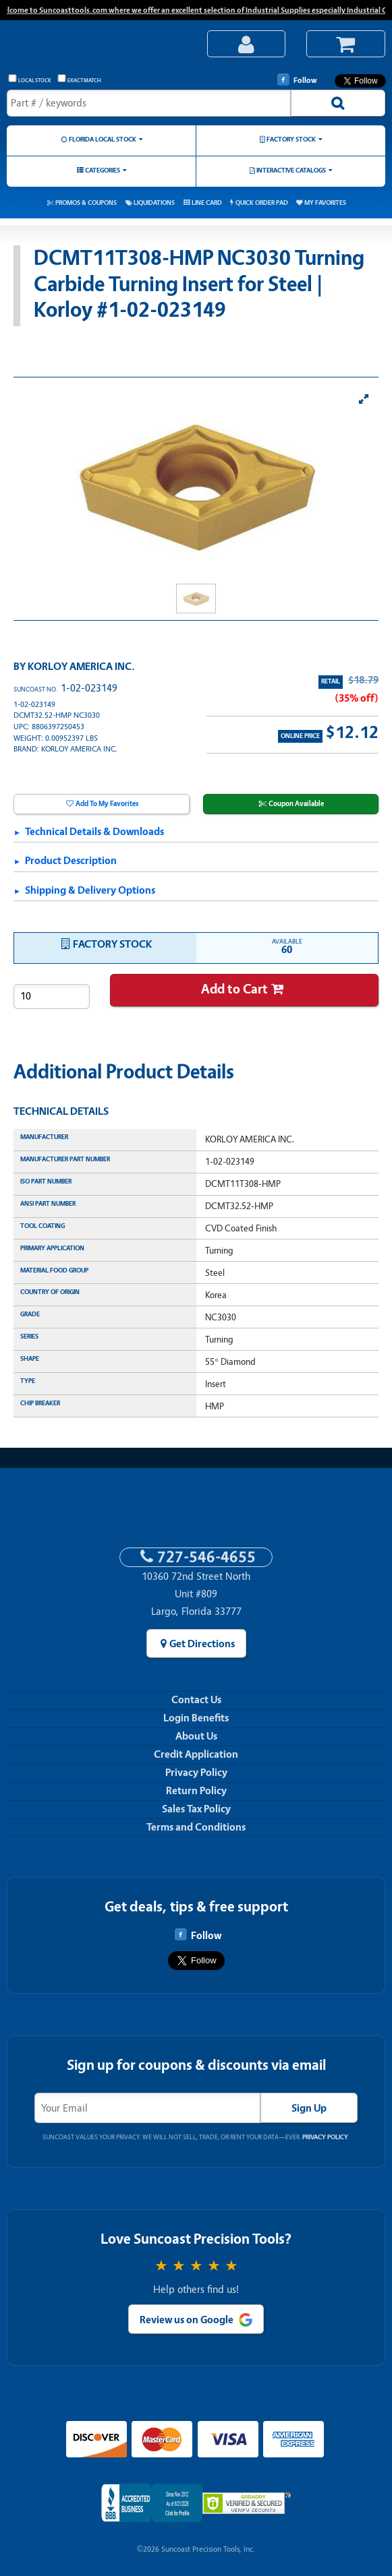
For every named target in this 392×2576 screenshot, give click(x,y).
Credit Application (196, 1754)
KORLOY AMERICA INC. (81, 667)
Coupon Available (296, 803)
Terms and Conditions (196, 1827)
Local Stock (29, 79)
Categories (102, 170)
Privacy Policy (196, 1773)
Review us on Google (186, 2320)
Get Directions (202, 1644)
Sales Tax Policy (196, 1809)
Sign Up (309, 2108)
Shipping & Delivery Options (90, 890)
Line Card (207, 202)
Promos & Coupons (86, 202)
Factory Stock (291, 139)
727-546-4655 (206, 1557)
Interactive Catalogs (291, 170)
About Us (196, 1736)
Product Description (71, 861)
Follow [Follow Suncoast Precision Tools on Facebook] (297, 79)
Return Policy (196, 1791)
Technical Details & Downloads (94, 832)
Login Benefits (196, 1718)
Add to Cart (234, 989)
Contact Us (196, 1700)
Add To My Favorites (107, 803)
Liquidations (154, 202)
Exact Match (79, 79)
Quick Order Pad (261, 202)
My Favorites (325, 202)
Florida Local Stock (102, 139)
